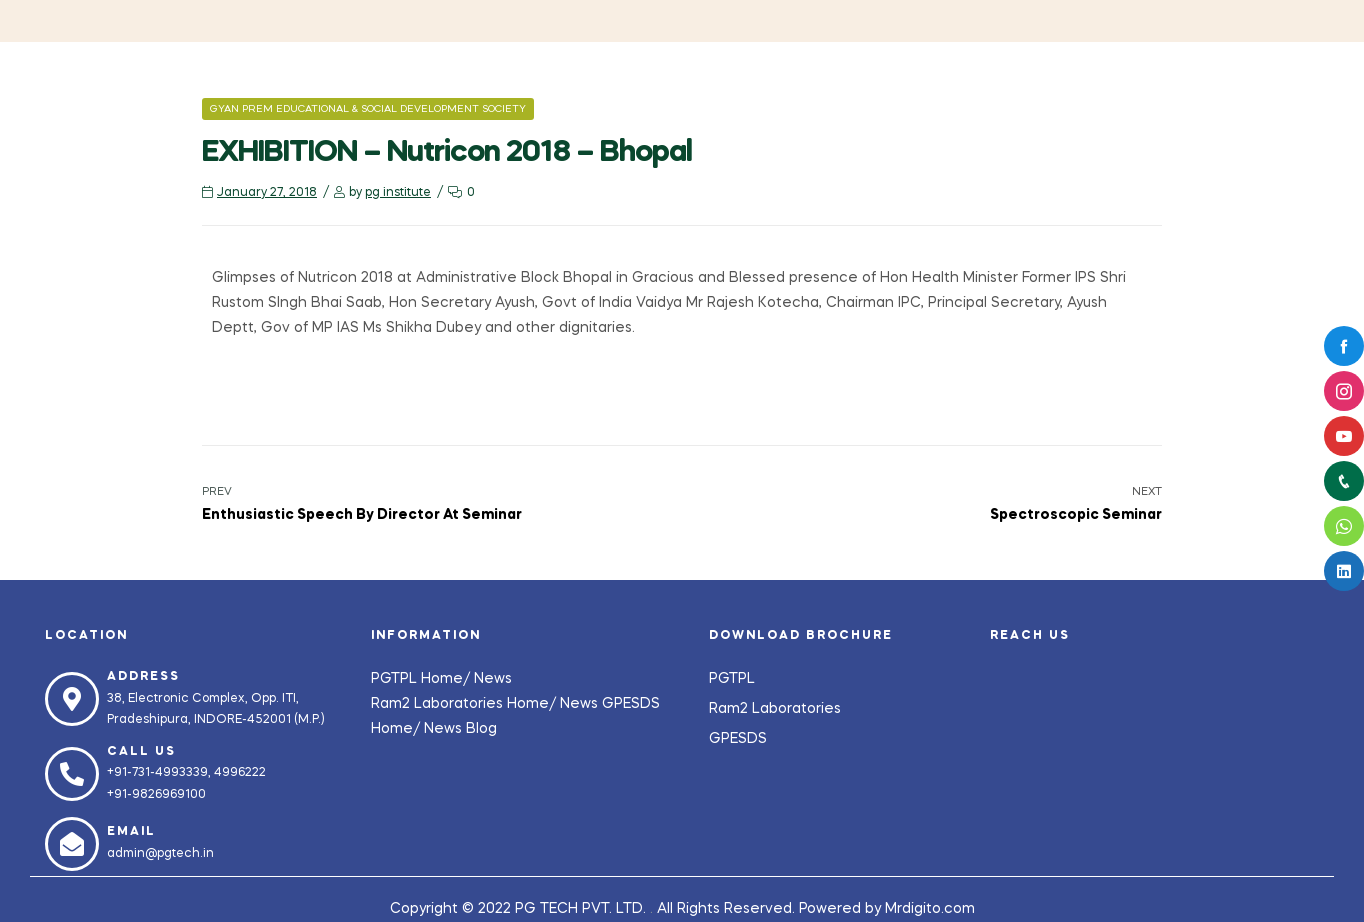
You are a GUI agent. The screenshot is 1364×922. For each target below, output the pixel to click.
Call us (141, 752)
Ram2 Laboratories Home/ (465, 704)
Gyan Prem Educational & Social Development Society (368, 109)
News (493, 679)
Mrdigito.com (930, 909)
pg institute (398, 193)
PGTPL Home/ (422, 679)
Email (131, 832)
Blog (481, 729)
